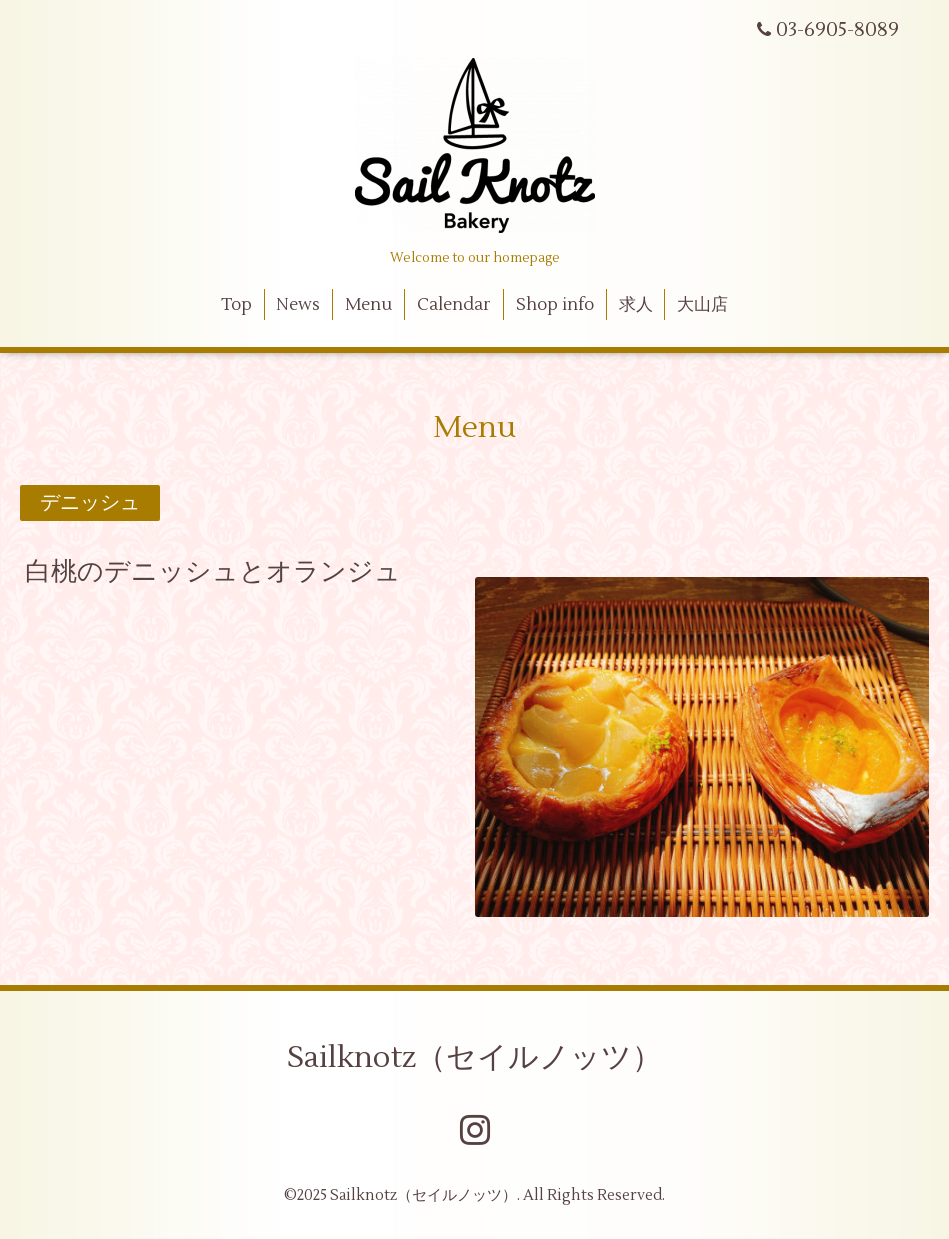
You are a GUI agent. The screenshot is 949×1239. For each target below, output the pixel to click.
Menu (368, 305)
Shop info (555, 305)
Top (236, 305)
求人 (636, 305)
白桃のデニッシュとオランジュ (213, 572)
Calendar (454, 305)
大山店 (702, 305)
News (298, 305)
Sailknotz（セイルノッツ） (474, 1057)
